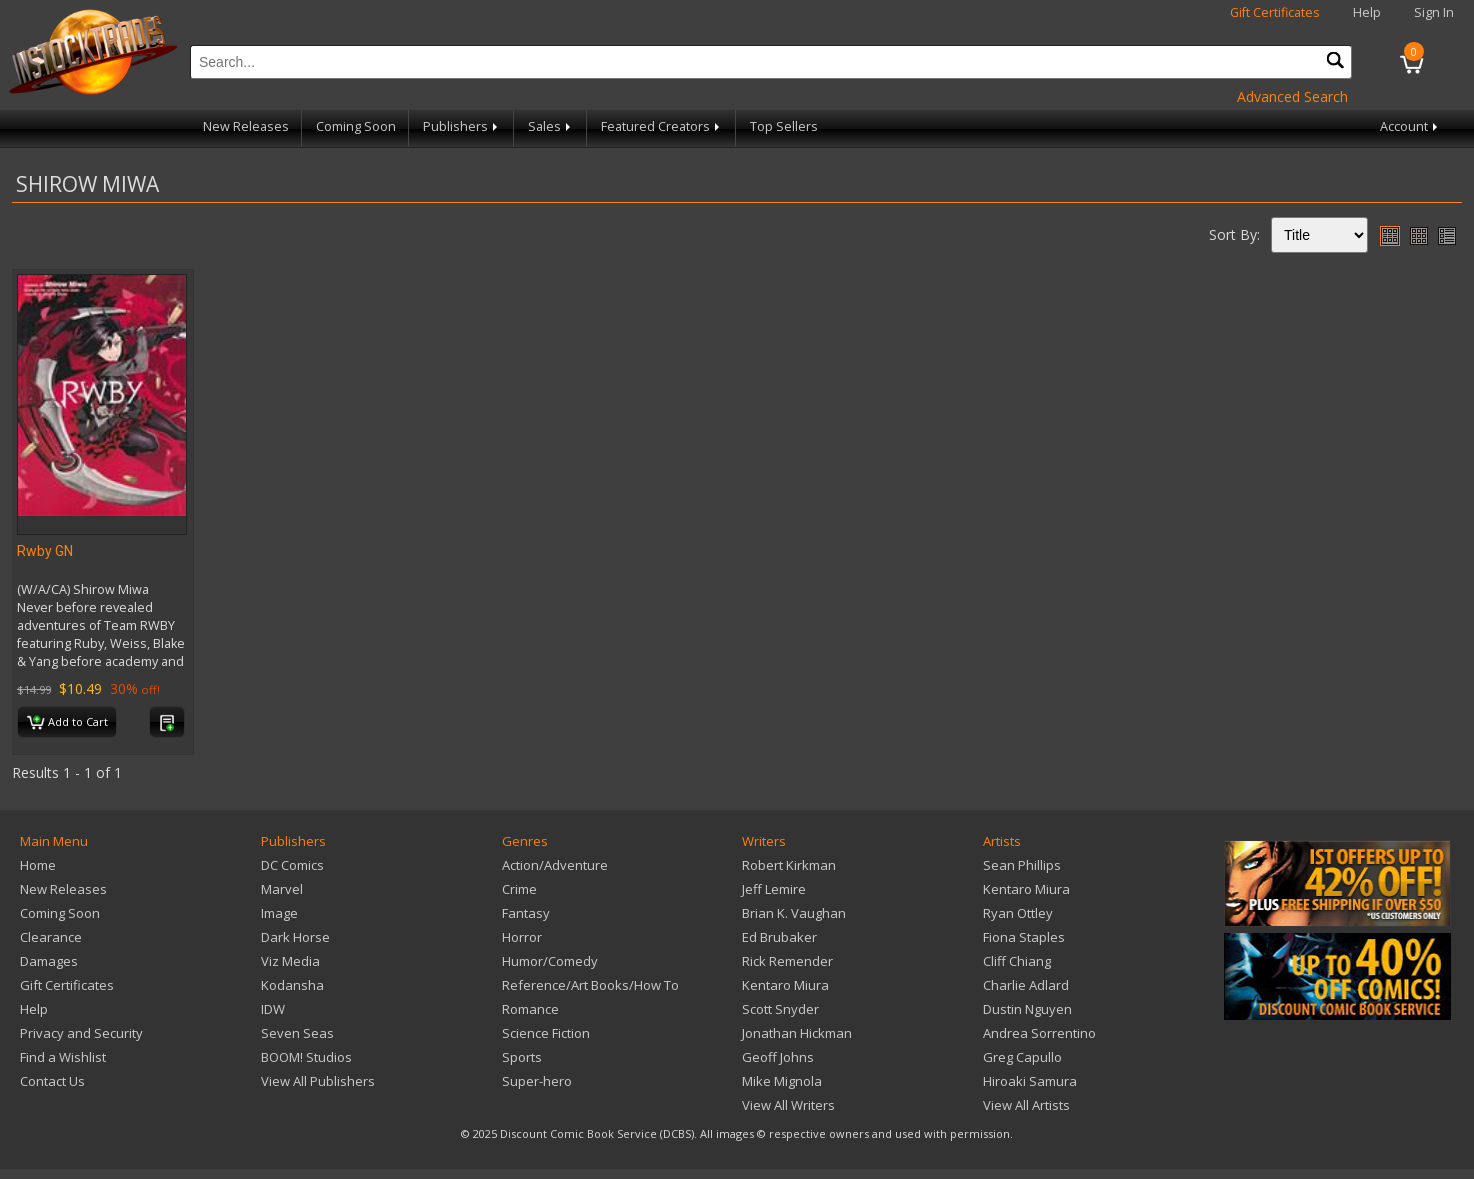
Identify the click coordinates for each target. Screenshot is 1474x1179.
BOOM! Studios (306, 1057)
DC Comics (292, 865)
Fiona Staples (1024, 937)
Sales (551, 126)
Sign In (1434, 12)
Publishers (462, 126)
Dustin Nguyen (1027, 1009)
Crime (519, 889)
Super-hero (537, 1081)
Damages (49, 961)
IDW (273, 1009)
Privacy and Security (81, 1033)
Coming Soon (356, 126)
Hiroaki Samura (1030, 1081)
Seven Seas (297, 1033)
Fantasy (526, 913)
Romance (530, 1009)
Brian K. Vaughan (794, 913)
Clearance (51, 937)
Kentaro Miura (785, 985)
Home (38, 865)
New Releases (246, 126)
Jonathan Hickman (797, 1033)
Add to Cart (67, 723)
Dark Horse (295, 937)
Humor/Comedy (550, 961)
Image (279, 913)
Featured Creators (662, 126)
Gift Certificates (1275, 12)
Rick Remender (787, 961)
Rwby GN (45, 551)
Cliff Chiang (1017, 961)
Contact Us (52, 1081)
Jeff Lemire (774, 889)
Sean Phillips (1022, 865)
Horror (522, 937)
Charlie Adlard (1026, 985)
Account (1410, 126)
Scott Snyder (780, 1009)
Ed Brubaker (779, 937)
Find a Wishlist (63, 1057)
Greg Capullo (1022, 1057)
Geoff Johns (778, 1057)
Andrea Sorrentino (1039, 1033)
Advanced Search (1292, 96)
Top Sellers (784, 126)
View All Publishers (318, 1081)
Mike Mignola (782, 1081)
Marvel (282, 889)
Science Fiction (546, 1033)
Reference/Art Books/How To (590, 985)
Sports (522, 1057)
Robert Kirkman (789, 865)
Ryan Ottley (1018, 913)
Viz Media (290, 961)
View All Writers (788, 1105)
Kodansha (292, 985)
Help (1367, 12)
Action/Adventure (555, 865)
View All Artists (1026, 1105)
